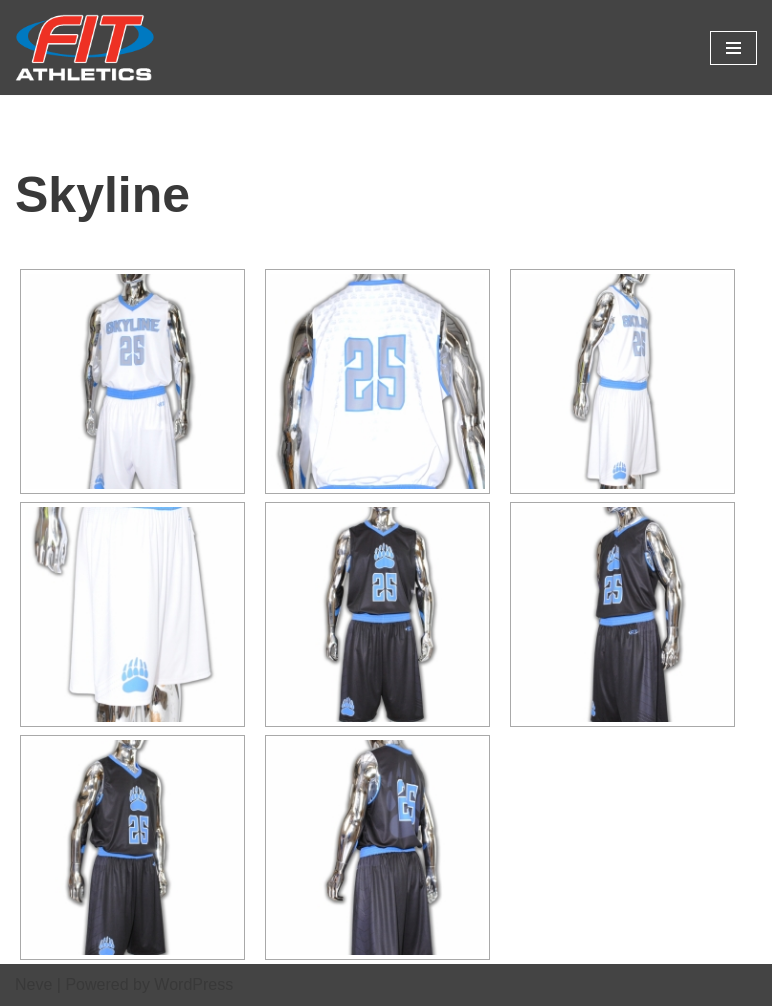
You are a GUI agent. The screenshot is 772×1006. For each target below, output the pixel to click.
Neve (33, 984)
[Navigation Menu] (733, 48)
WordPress (193, 984)
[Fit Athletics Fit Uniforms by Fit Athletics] (85, 47)
